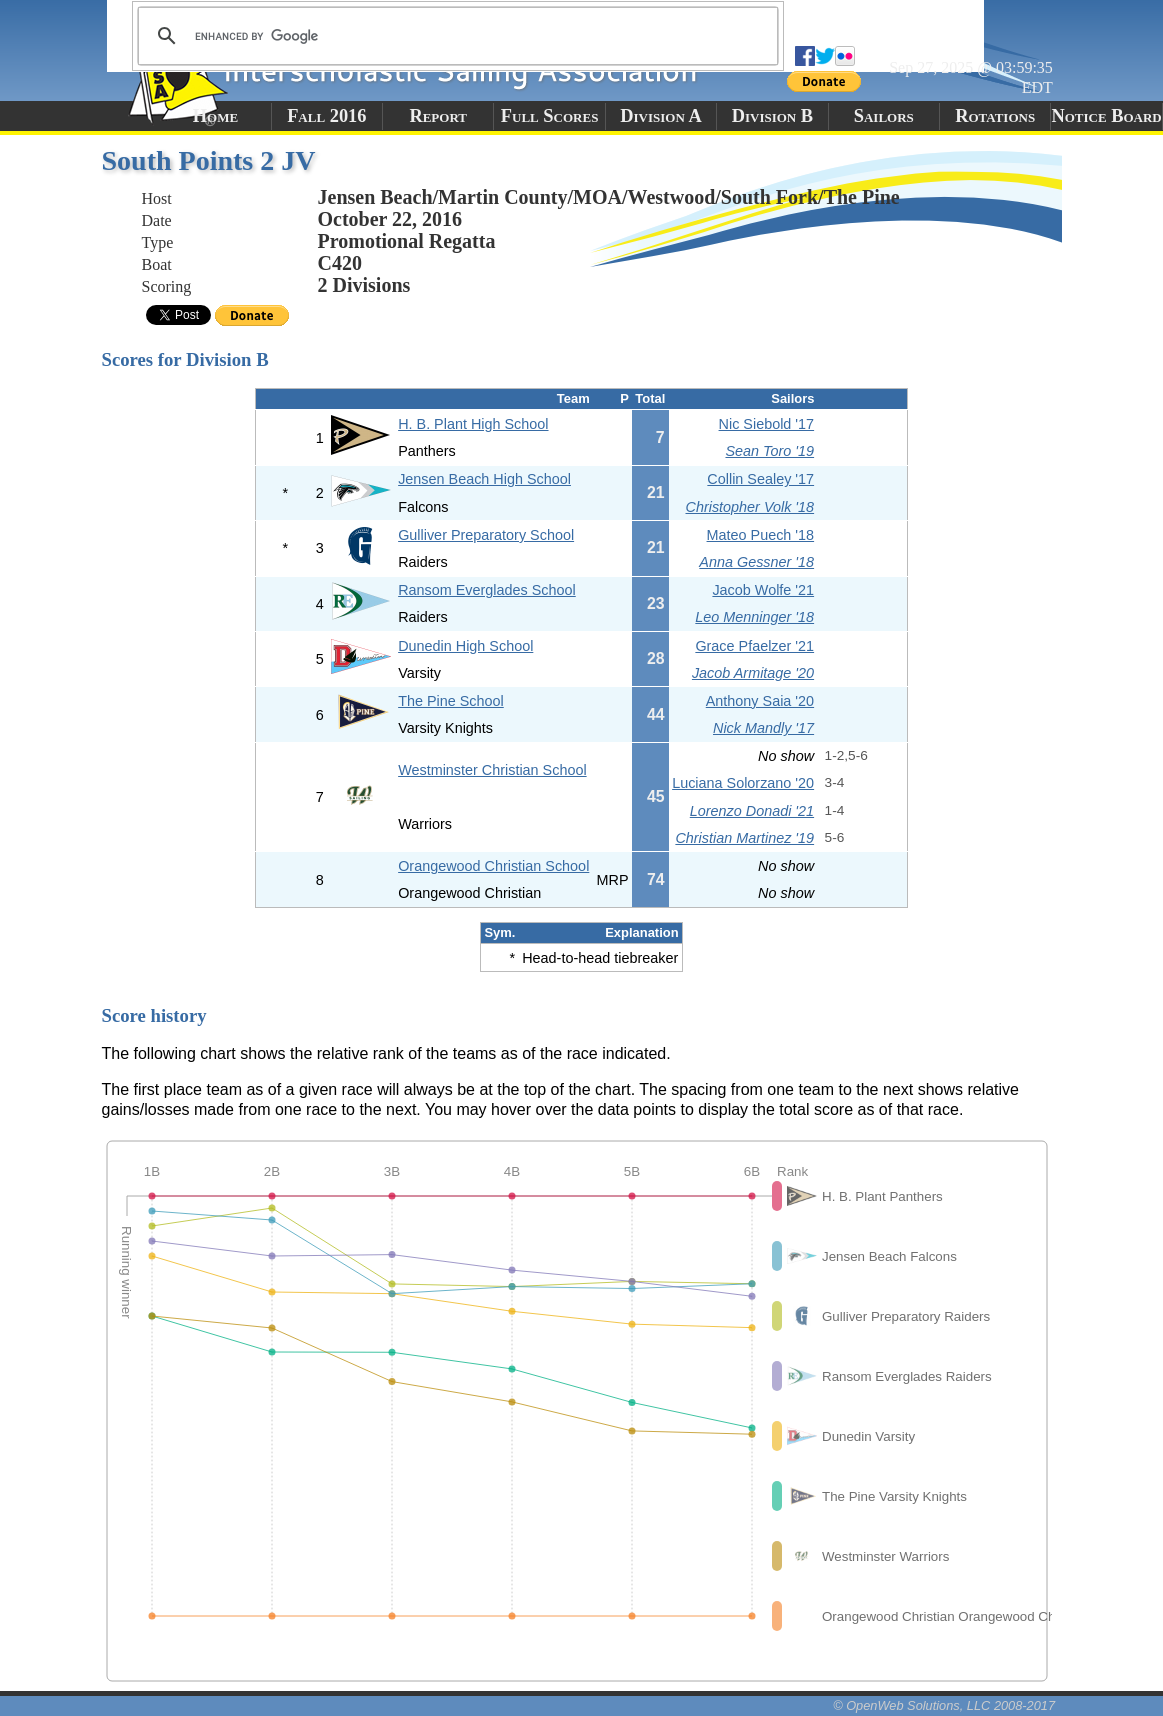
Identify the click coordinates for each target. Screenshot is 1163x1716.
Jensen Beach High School (484, 479)
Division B (772, 116)
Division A (660, 116)
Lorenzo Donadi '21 (752, 811)
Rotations (995, 116)
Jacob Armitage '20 (753, 673)
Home (215, 116)
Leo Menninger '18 (754, 617)
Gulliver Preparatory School (486, 535)
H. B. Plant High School (473, 424)
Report (438, 116)
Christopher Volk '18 (750, 507)
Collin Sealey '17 (760, 479)
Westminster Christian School (492, 770)
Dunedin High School (465, 646)
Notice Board (1106, 116)
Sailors (884, 116)
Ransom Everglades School (487, 590)
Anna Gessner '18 (756, 562)
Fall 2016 (326, 116)
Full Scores (550, 116)
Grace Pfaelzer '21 (754, 646)
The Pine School (451, 701)
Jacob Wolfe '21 (763, 590)
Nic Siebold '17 (767, 424)
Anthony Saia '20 (760, 701)
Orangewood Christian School (493, 866)
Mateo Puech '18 (761, 535)
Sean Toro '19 (769, 451)
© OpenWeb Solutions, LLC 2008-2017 (944, 1705)
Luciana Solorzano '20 (743, 783)
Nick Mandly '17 (763, 728)
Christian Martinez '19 (744, 838)
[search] (455, 36)
